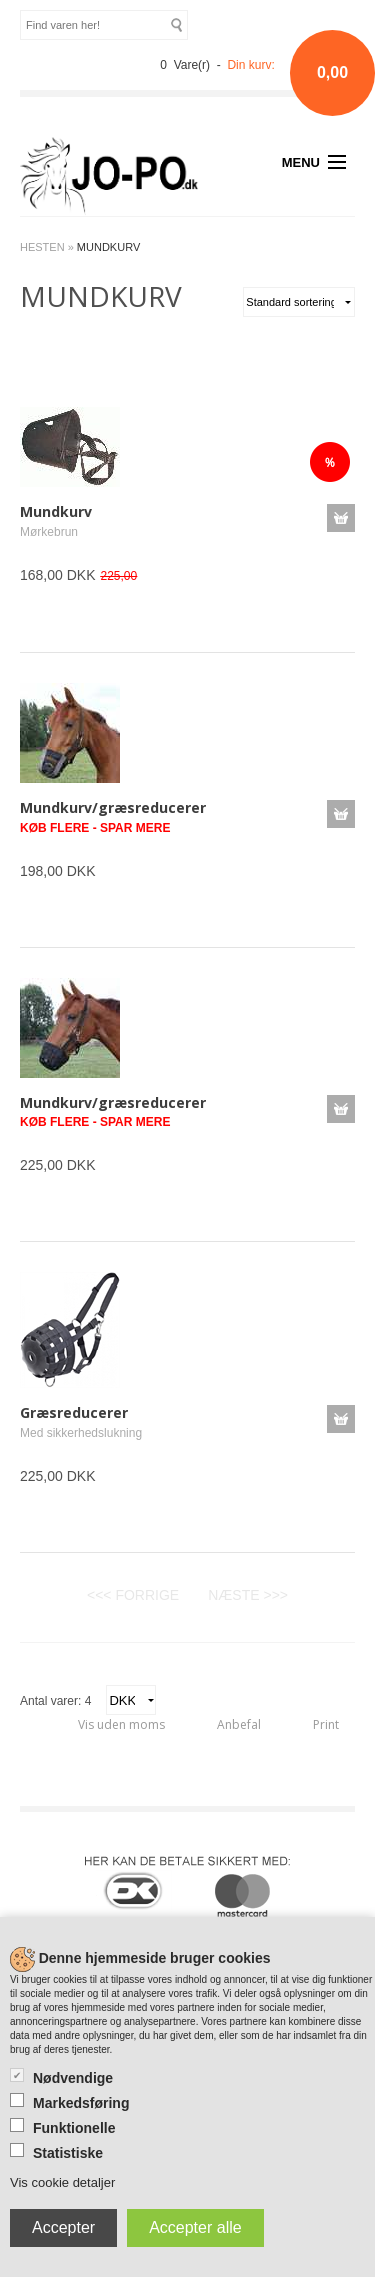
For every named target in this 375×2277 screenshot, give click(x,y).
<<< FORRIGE (133, 1595)
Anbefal (239, 1724)
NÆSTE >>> (248, 1595)
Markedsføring (81, 2103)
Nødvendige (73, 2078)
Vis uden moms (121, 1724)
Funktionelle (74, 2128)
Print (326, 1724)
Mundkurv (56, 511)
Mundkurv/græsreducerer (113, 807)
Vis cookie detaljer (62, 2182)
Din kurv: (250, 65)
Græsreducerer (74, 1412)
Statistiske (68, 2153)
